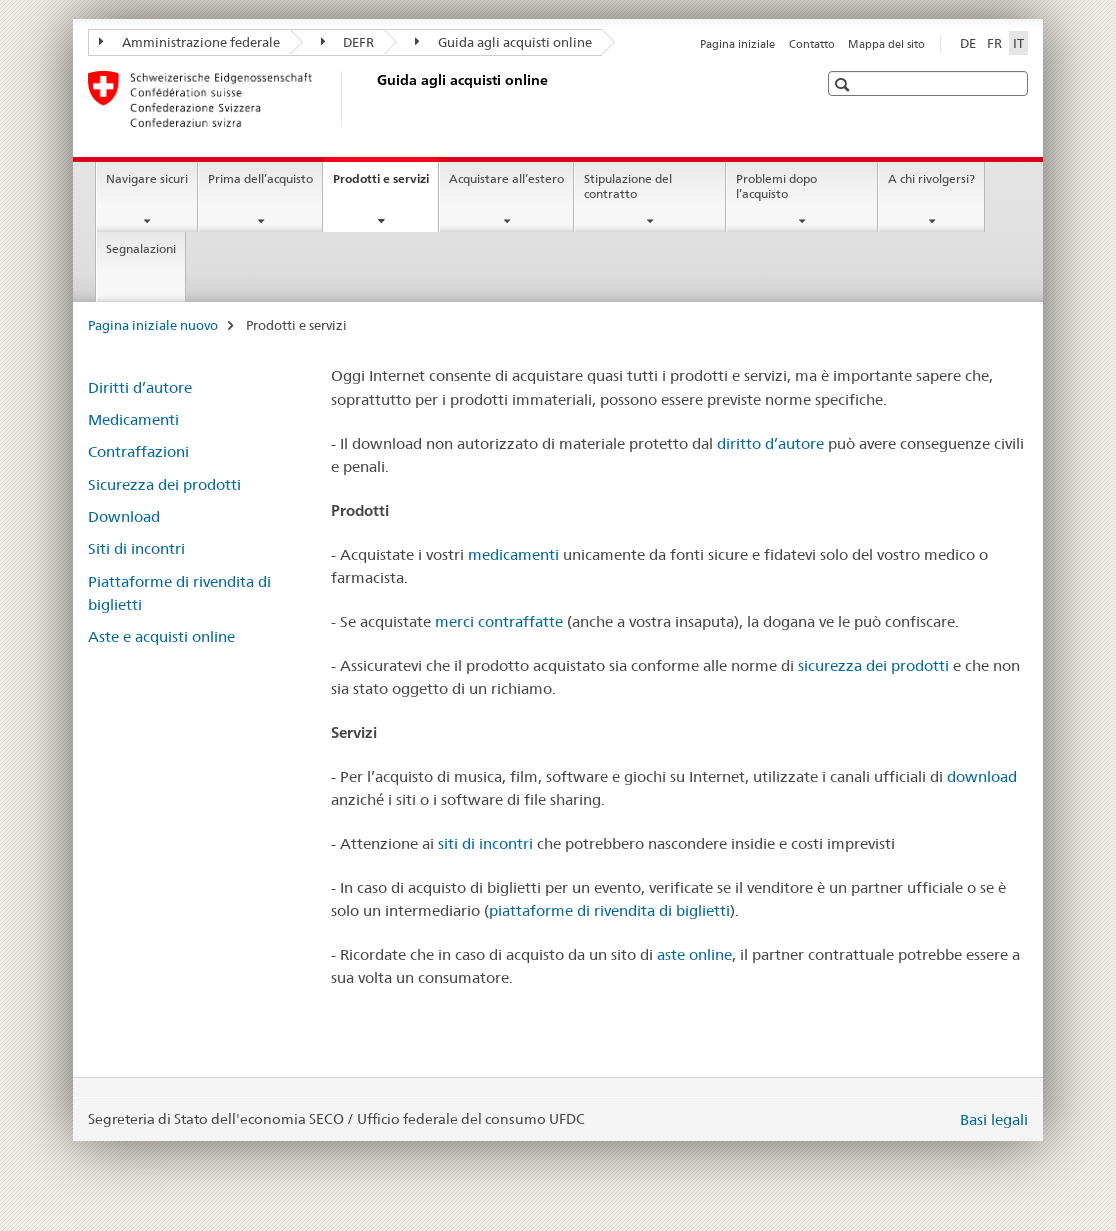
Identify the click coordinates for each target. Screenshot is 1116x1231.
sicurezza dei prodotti (873, 665)
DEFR (348, 42)
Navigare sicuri (147, 178)
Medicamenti (133, 419)
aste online (694, 954)
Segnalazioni (141, 248)
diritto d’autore (770, 443)
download (982, 776)
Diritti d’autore (140, 387)
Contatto (812, 44)
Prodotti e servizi (385, 185)
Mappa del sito (886, 44)
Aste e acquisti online (161, 636)
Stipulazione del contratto (628, 186)
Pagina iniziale (737, 44)
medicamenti (513, 554)
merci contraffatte (499, 621)
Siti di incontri (136, 548)
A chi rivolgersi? (931, 178)
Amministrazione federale (189, 42)
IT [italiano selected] (1018, 43)
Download (124, 516)
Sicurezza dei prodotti (164, 484)
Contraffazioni (138, 451)
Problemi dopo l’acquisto (776, 186)
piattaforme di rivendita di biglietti (609, 910)
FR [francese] (994, 43)
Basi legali (994, 1119)
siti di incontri (485, 843)
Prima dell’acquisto (260, 178)
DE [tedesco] (968, 43)
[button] (844, 84)
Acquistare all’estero (506, 178)
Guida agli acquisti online (503, 42)
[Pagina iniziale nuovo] (373, 99)
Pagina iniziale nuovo (153, 325)
